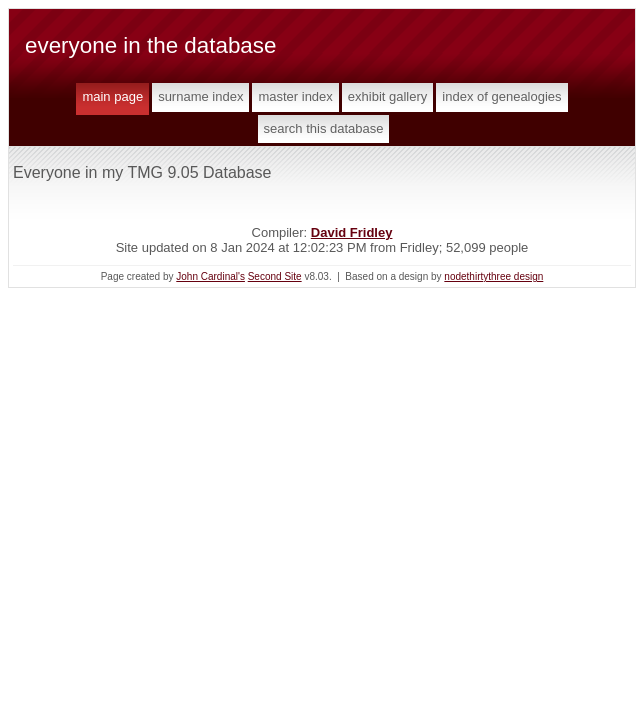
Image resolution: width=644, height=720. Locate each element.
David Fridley (352, 232)
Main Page (112, 96)
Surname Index (200, 96)
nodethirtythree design (493, 276)
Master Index (295, 96)
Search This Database (324, 128)
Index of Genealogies (501, 96)
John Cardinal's (210, 276)
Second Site (275, 276)
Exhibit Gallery (388, 96)
